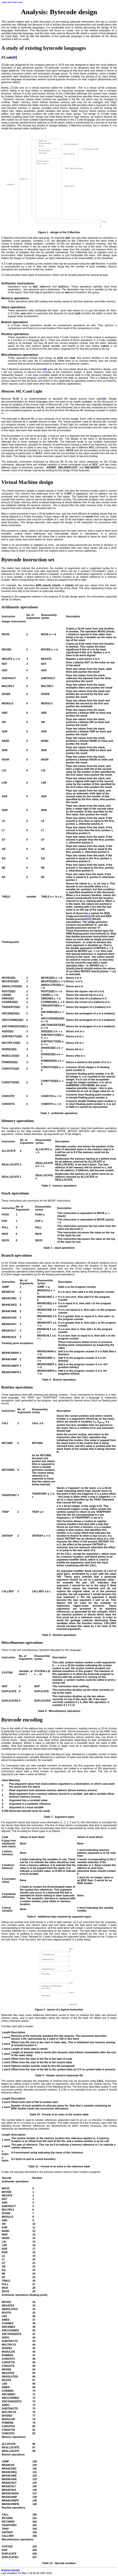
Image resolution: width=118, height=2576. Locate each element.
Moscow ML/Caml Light (21, 391)
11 (106, 933)
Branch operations (16, 1255)
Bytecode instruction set (27, 559)
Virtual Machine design (27, 482)
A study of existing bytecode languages (43, 48)
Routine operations (17, 1387)
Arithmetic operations (19, 607)
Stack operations (15, 1193)
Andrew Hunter (10, 2570)
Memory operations (17, 1121)
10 (103, 398)
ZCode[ (7, 57)
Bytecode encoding (22, 1720)
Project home (17, 2)
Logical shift (6, 2)
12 (88, 916)
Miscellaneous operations (22, 1642)
